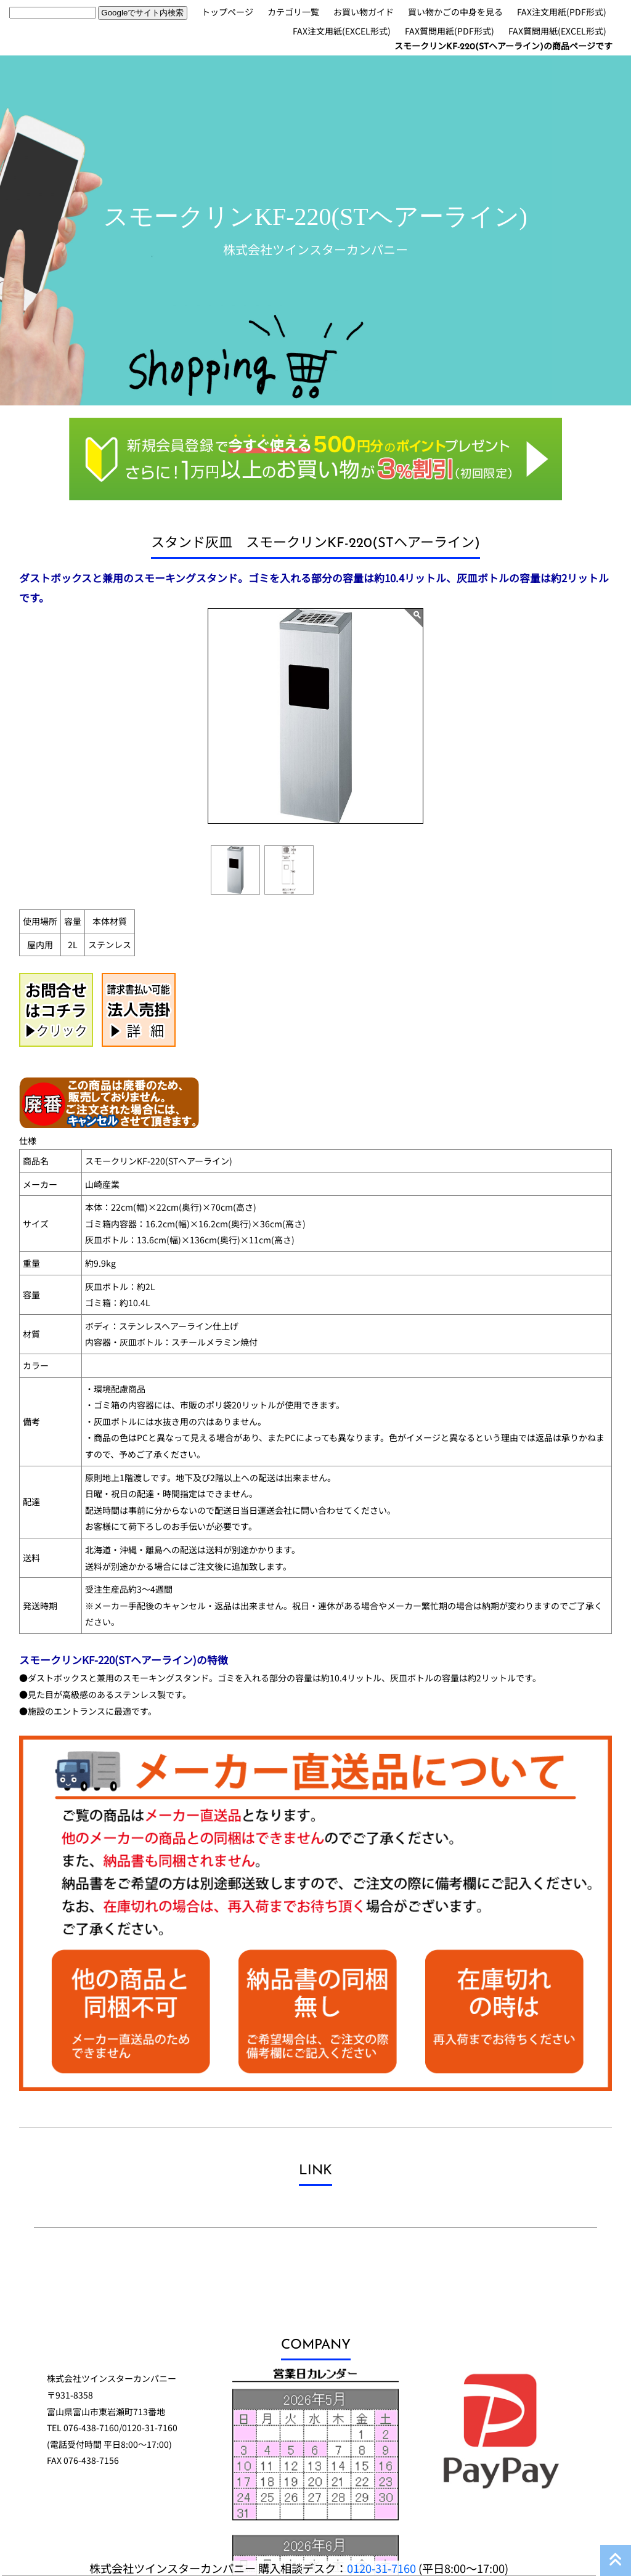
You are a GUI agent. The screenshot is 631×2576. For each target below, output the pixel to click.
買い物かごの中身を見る (455, 12)
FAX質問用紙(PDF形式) (449, 31)
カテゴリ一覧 (293, 12)
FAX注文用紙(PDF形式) (561, 12)
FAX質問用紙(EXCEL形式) (557, 31)
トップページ (227, 12)
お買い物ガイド (363, 12)
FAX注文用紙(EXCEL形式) (342, 31)
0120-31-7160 (381, 2568)
